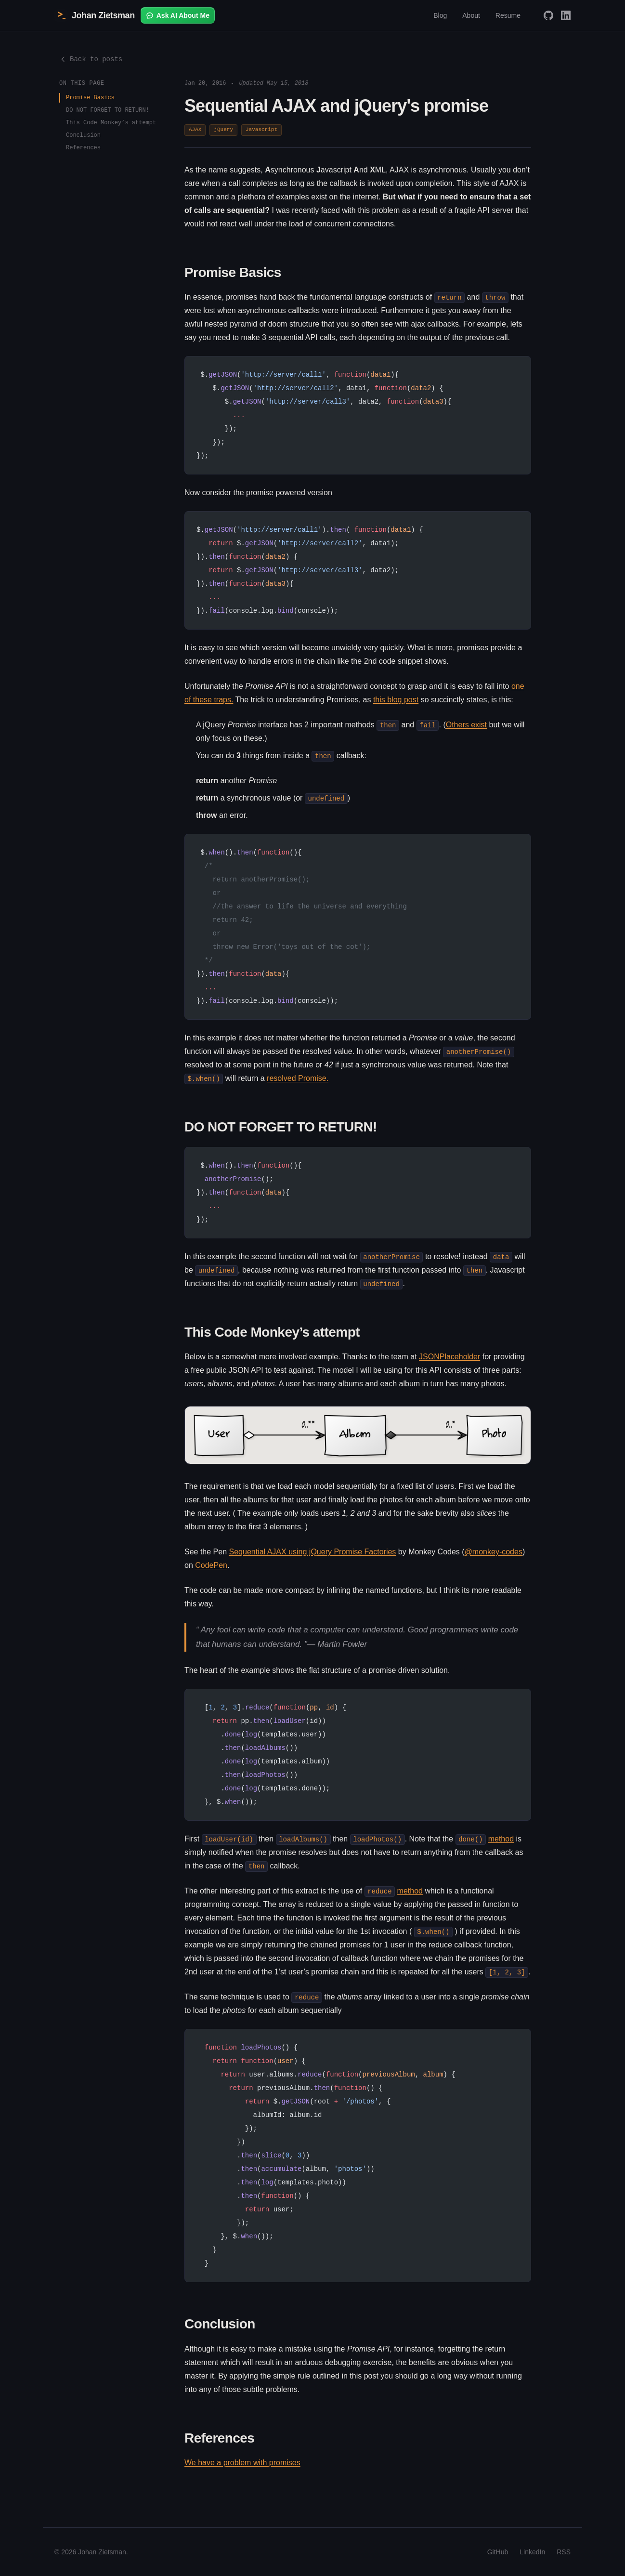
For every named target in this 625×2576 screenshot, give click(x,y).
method (501, 1839)
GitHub (497, 2552)
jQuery (223, 129)
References (83, 148)
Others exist (466, 725)
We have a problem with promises (242, 2462)
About (471, 15)
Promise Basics (90, 97)
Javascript (261, 129)
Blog (440, 15)
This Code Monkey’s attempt (111, 122)
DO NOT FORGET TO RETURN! (107, 110)
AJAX (195, 129)
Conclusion (83, 135)
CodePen (211, 1565)
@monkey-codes (493, 1552)
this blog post (395, 700)
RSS (564, 2552)
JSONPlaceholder (449, 1357)
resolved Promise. (297, 1078)
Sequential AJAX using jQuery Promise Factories (312, 1552)
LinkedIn (532, 2552)
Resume (508, 15)
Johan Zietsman (94, 15)
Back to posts (90, 59)
